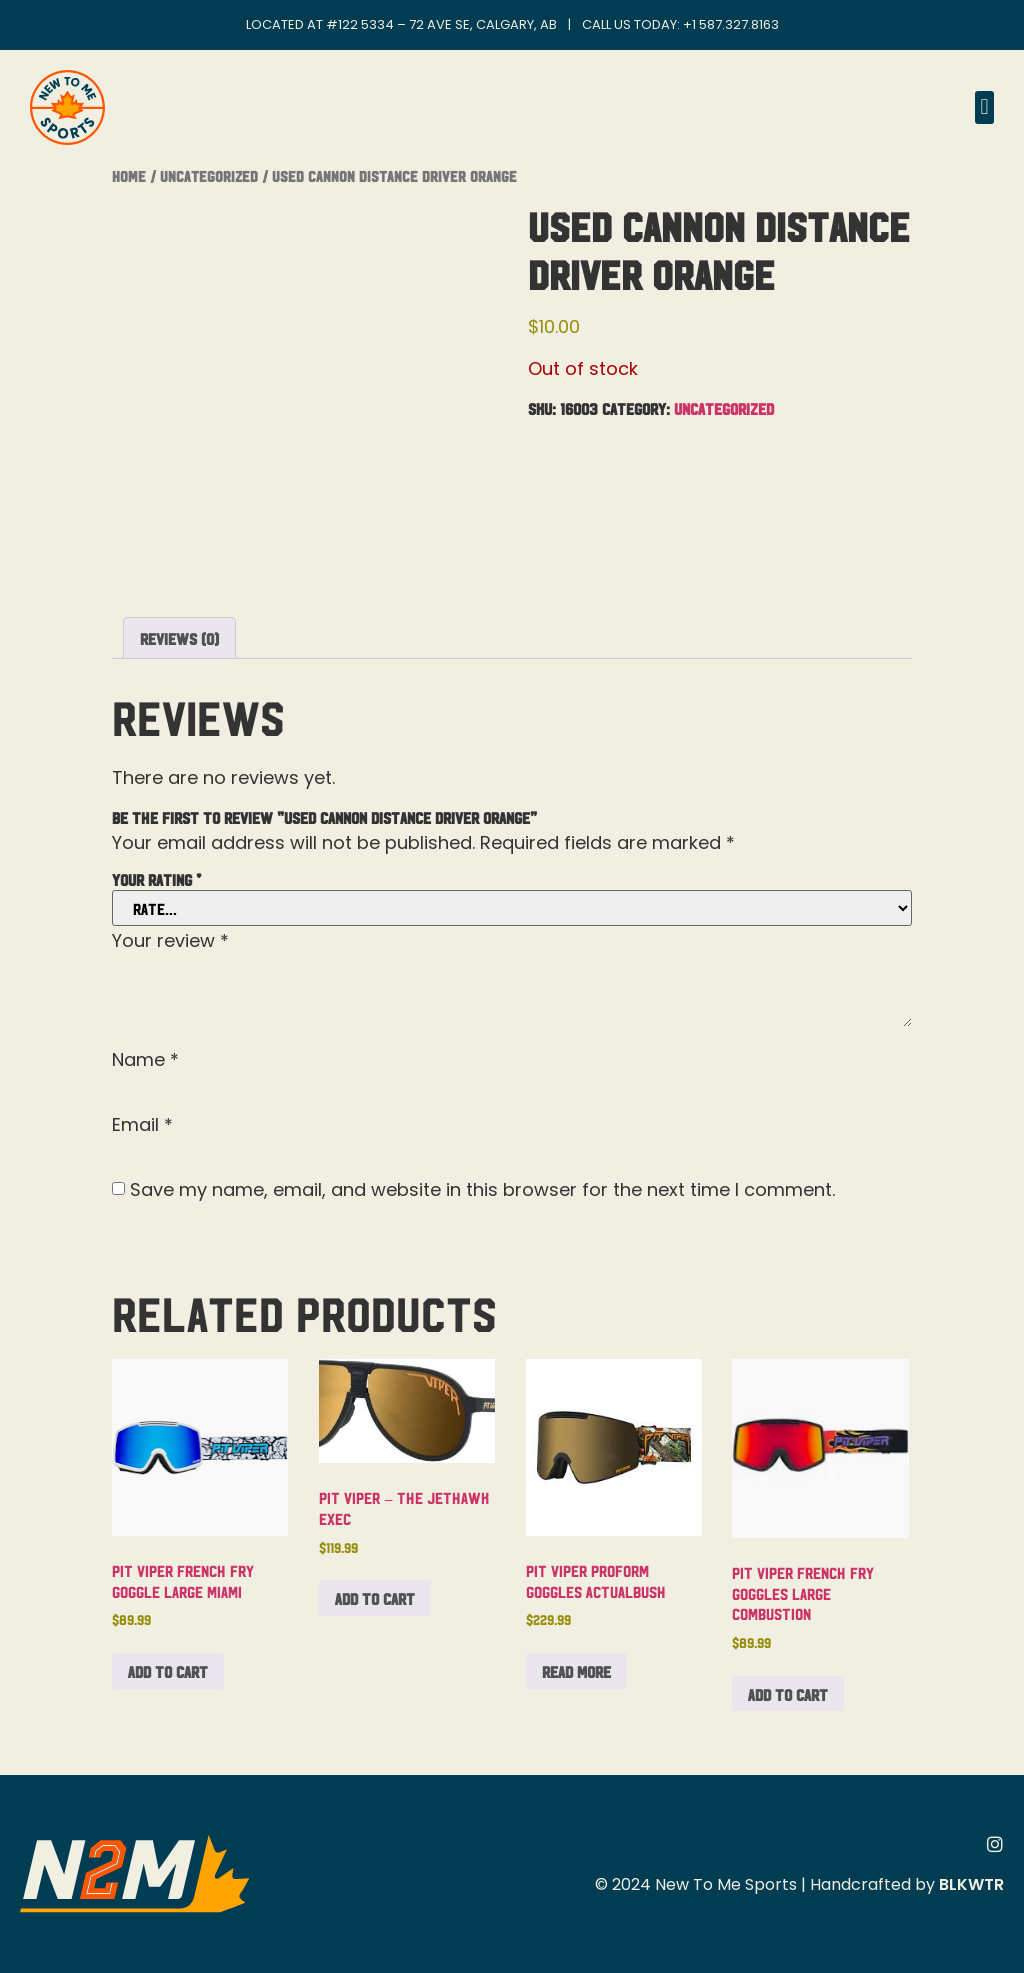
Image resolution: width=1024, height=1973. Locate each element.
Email (142, 1125)
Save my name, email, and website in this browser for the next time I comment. (482, 1190)
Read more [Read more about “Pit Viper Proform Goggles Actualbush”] (576, 1671)
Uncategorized (209, 175)
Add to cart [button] (168, 1671)
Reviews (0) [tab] (179, 638)
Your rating (156, 879)
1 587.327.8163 (735, 24)
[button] (984, 107)
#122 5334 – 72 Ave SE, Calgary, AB (441, 24)
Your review (170, 941)
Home (129, 175)
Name (145, 1060)
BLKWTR (971, 1884)
